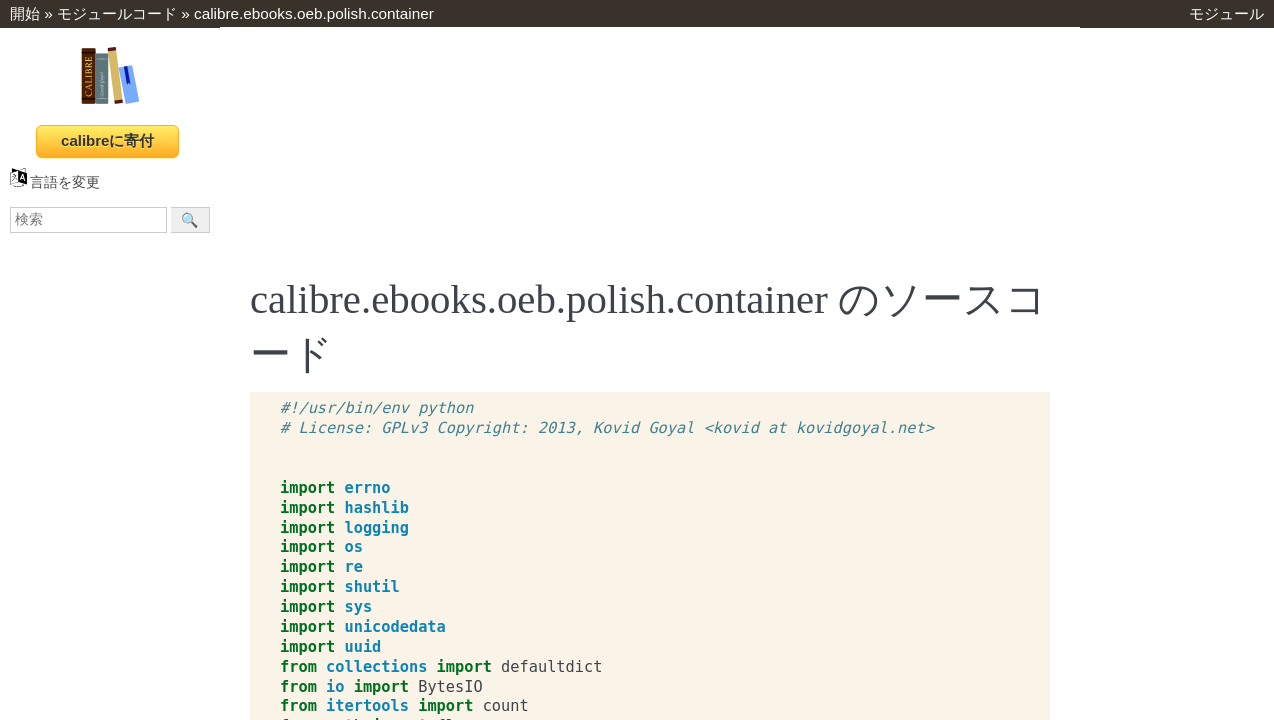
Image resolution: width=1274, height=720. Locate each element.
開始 (25, 13)
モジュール (1226, 13)
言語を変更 (55, 182)
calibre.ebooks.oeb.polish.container (314, 13)
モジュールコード (117, 13)
